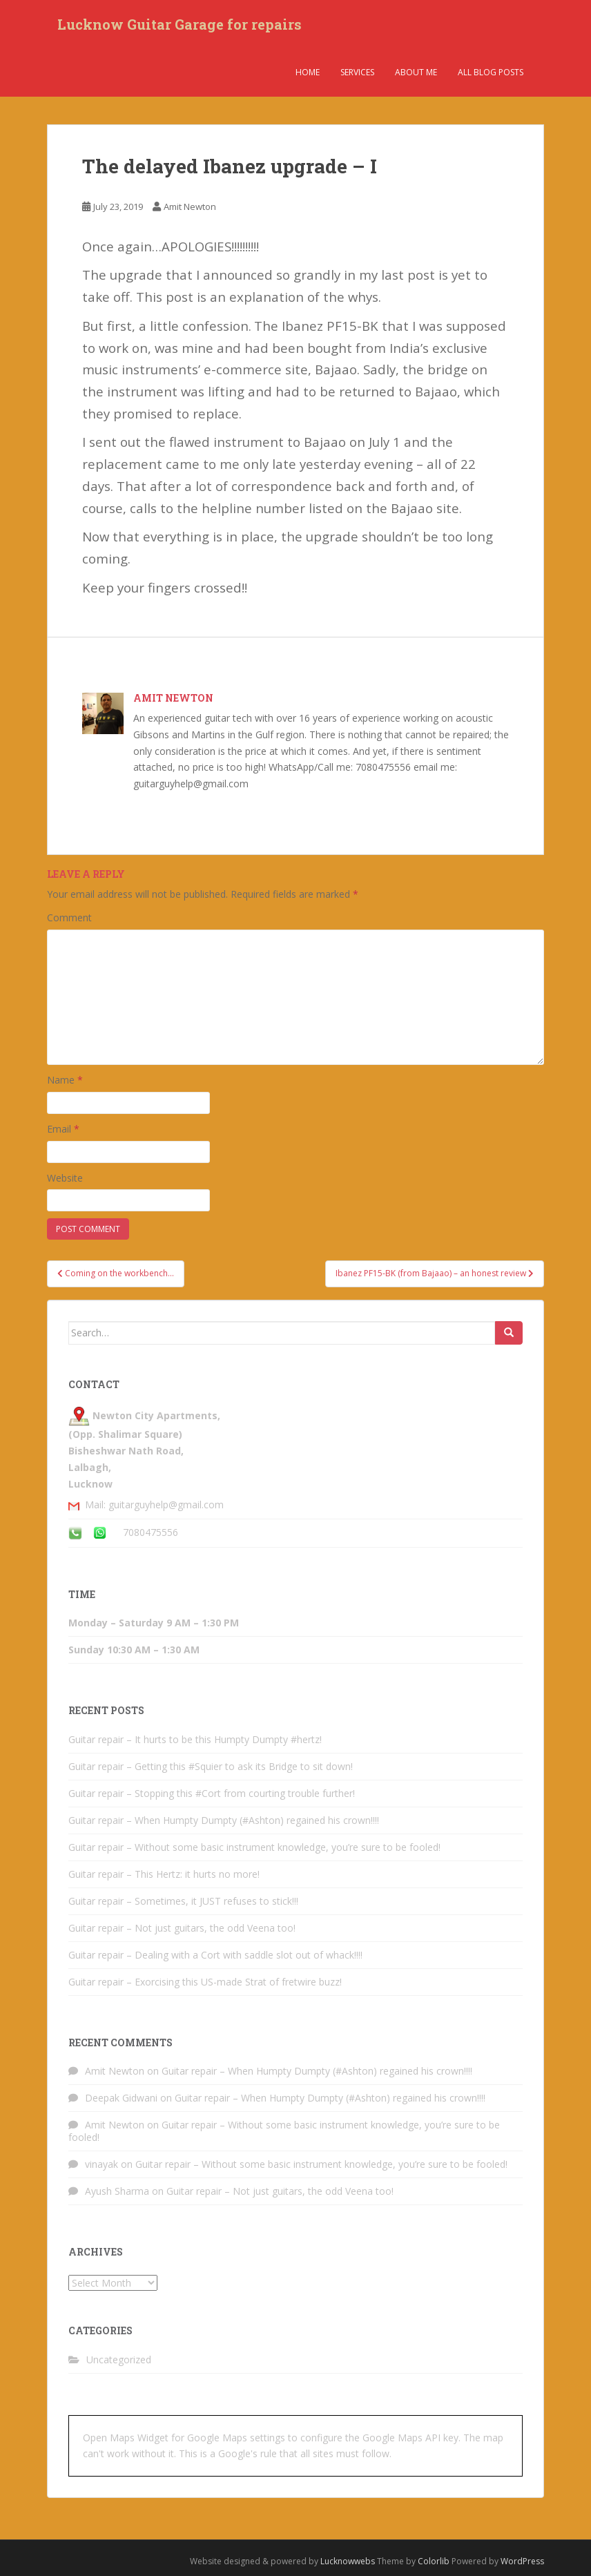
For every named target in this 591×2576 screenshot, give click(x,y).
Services (357, 72)
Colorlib (433, 2561)
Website (65, 1177)
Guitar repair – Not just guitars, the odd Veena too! (182, 1927)
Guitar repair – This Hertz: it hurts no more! (164, 1874)
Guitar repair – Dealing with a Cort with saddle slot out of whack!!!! (215, 1954)
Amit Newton (190, 206)
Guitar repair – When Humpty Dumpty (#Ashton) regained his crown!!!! (223, 1820)
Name (65, 1079)
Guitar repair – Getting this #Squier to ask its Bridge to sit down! (210, 1766)
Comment (69, 917)
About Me (416, 72)
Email (63, 1128)
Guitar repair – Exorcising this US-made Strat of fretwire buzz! (205, 1981)
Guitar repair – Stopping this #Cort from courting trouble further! (211, 1793)
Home (308, 72)
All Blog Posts (490, 72)
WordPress (522, 2561)
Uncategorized (118, 2359)
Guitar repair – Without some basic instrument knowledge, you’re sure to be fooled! (254, 1847)
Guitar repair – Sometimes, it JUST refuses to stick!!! (183, 1900)
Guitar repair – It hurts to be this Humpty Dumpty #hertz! (195, 1739)
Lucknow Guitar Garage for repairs (179, 24)
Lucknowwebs (347, 2561)
